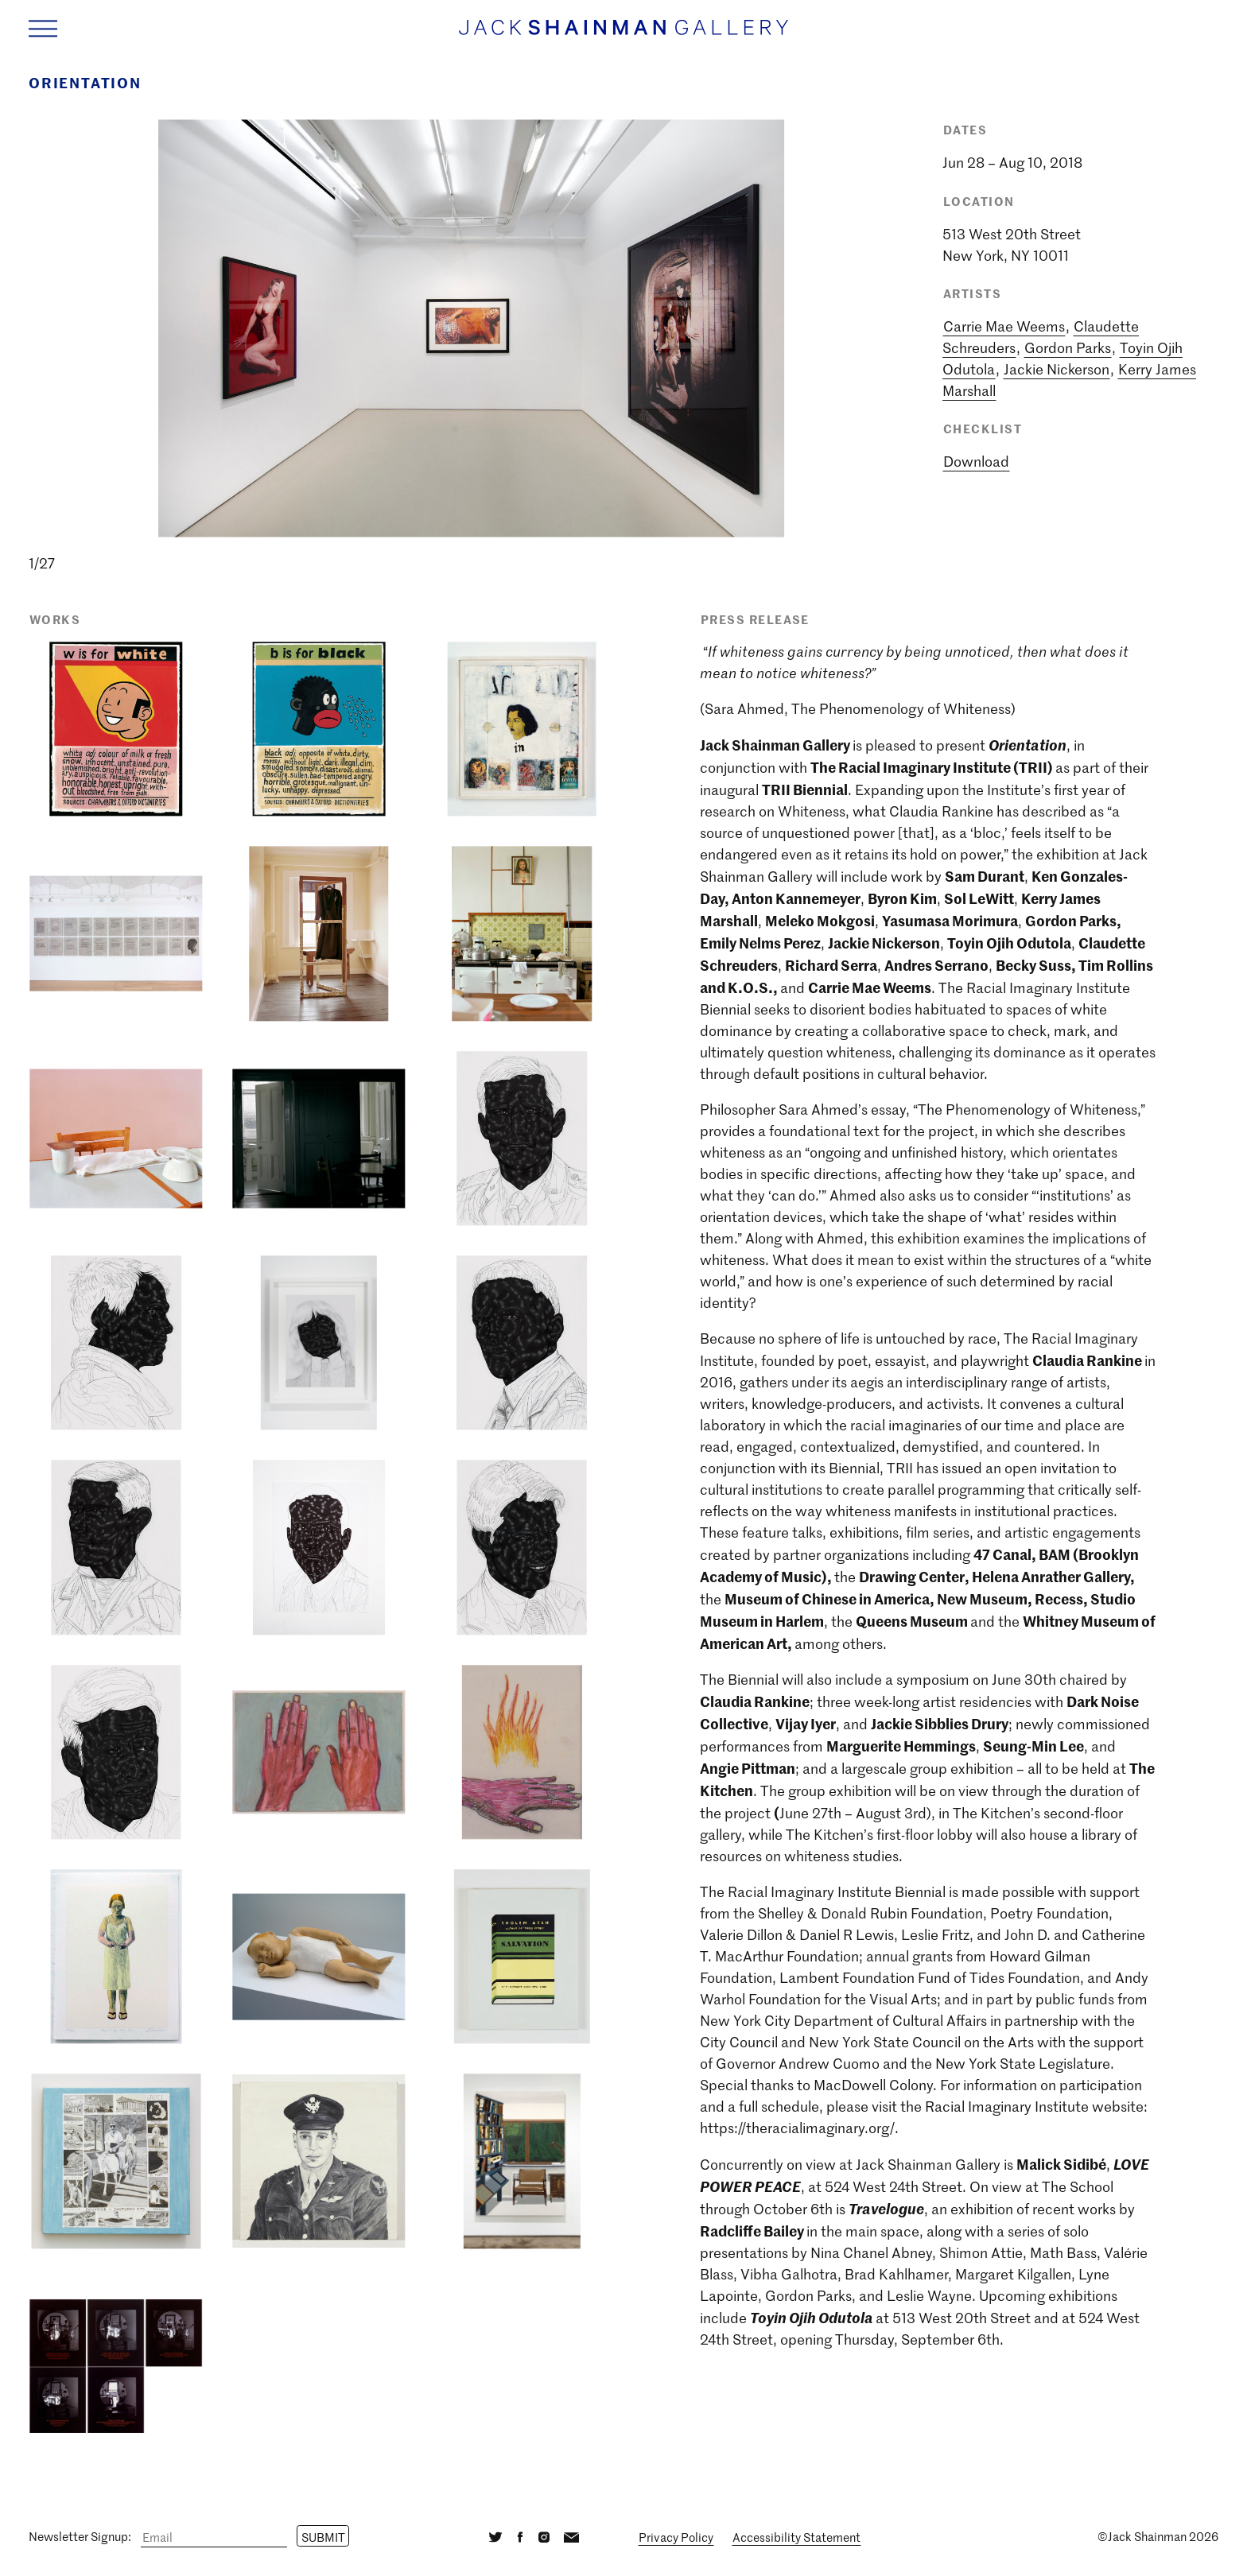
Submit (323, 2537)
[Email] (214, 2537)
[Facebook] (520, 2537)
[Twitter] (496, 2537)
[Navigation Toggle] (43, 28)
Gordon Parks (1067, 347)
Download (976, 461)
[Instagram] (543, 2537)
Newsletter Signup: (80, 2537)
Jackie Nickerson (1056, 368)
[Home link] (623, 35)
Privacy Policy (676, 2537)
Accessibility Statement (796, 2537)
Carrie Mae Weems (1004, 326)
